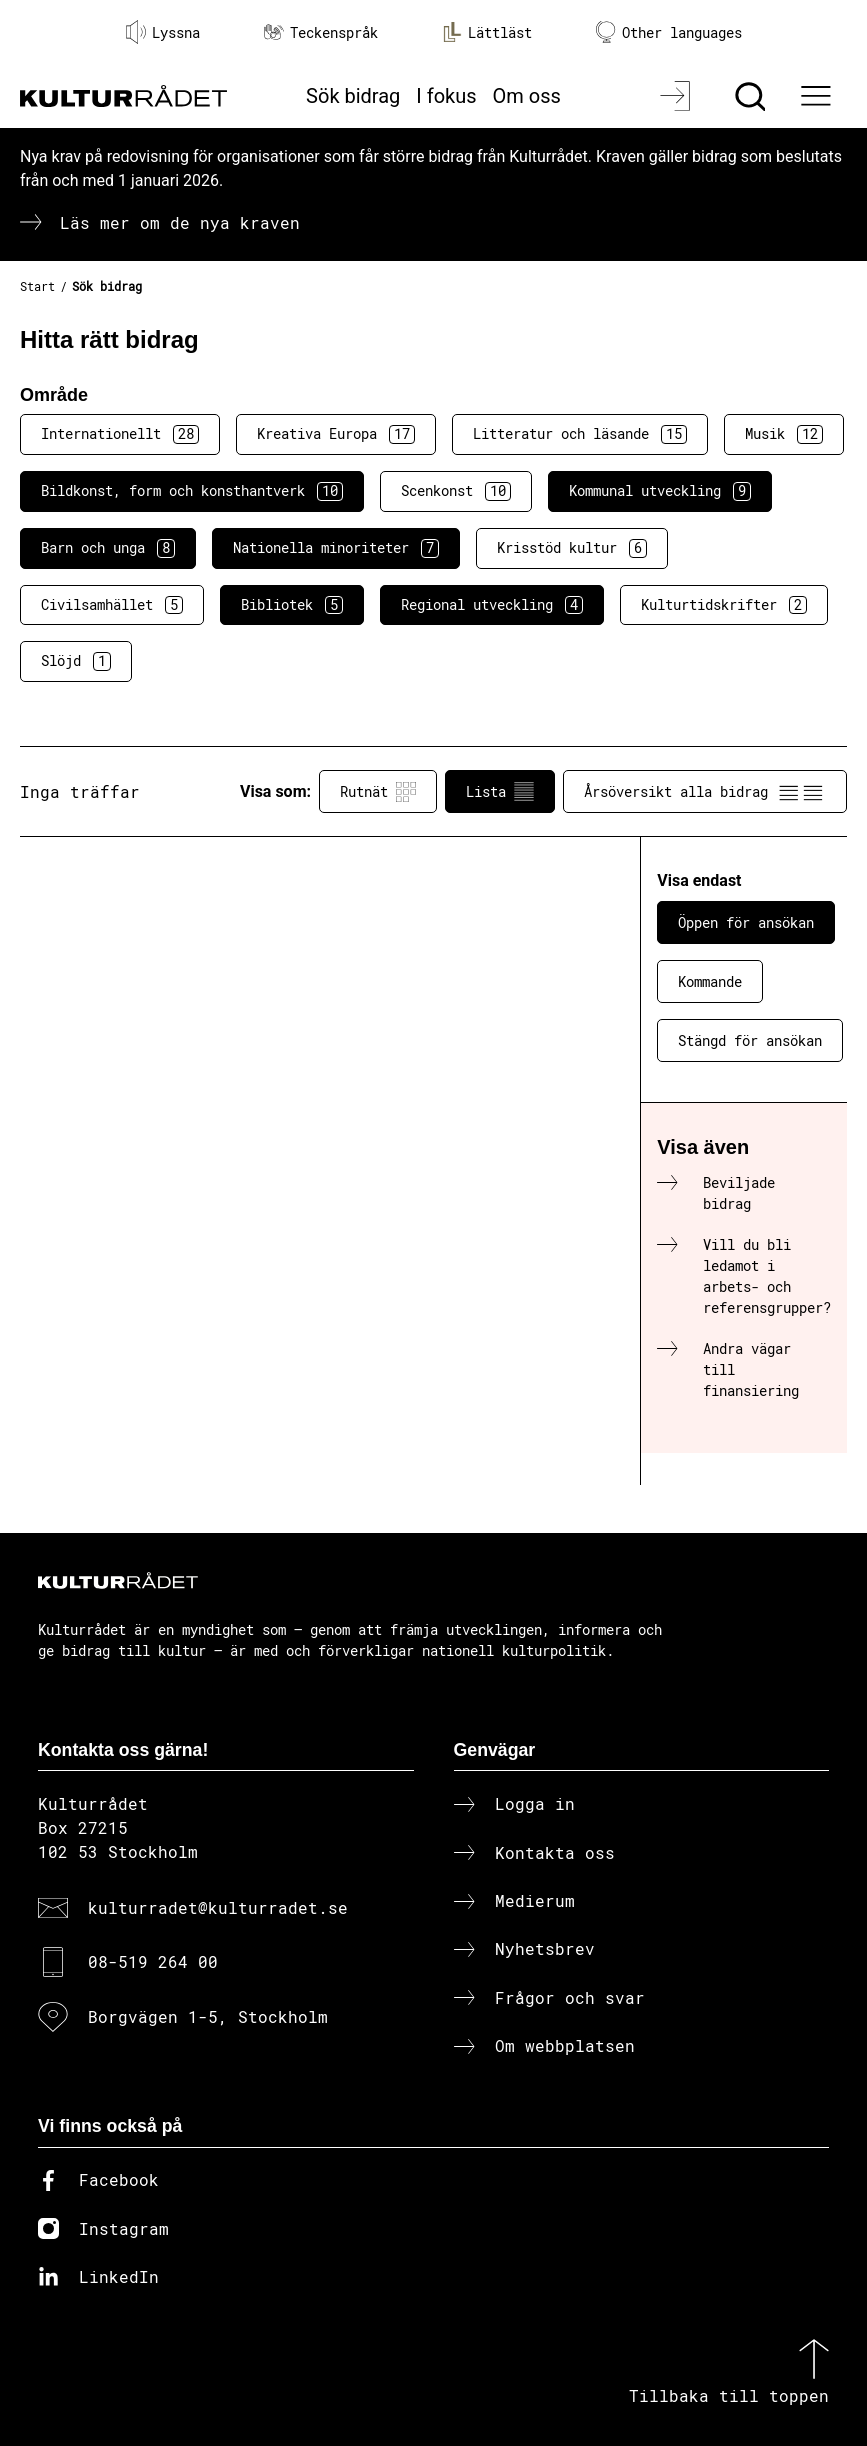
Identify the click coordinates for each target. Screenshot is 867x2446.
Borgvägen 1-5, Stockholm (208, 2016)
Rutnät (378, 792)
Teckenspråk (321, 32)
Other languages (669, 32)
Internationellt (120, 434)
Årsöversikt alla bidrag (705, 792)
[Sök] (752, 96)
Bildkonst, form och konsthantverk (192, 491)
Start (37, 286)
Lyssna (163, 32)
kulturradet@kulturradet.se (218, 1907)
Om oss (527, 96)
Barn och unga (108, 548)
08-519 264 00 (153, 1961)
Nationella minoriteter (336, 548)
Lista (500, 792)
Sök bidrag (353, 96)
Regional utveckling (492, 605)
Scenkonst (456, 491)
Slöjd (76, 661)
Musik (784, 434)
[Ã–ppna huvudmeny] (818, 96)
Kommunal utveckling (660, 491)
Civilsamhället (112, 605)
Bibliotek (292, 605)
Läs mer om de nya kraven (180, 222)
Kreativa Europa (336, 434)
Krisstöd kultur (572, 548)
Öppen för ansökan (746, 922)
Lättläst (487, 32)
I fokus (446, 96)
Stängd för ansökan (750, 1040)
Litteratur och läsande (580, 434)
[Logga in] (677, 96)
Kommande (710, 981)
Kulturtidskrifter (724, 605)
